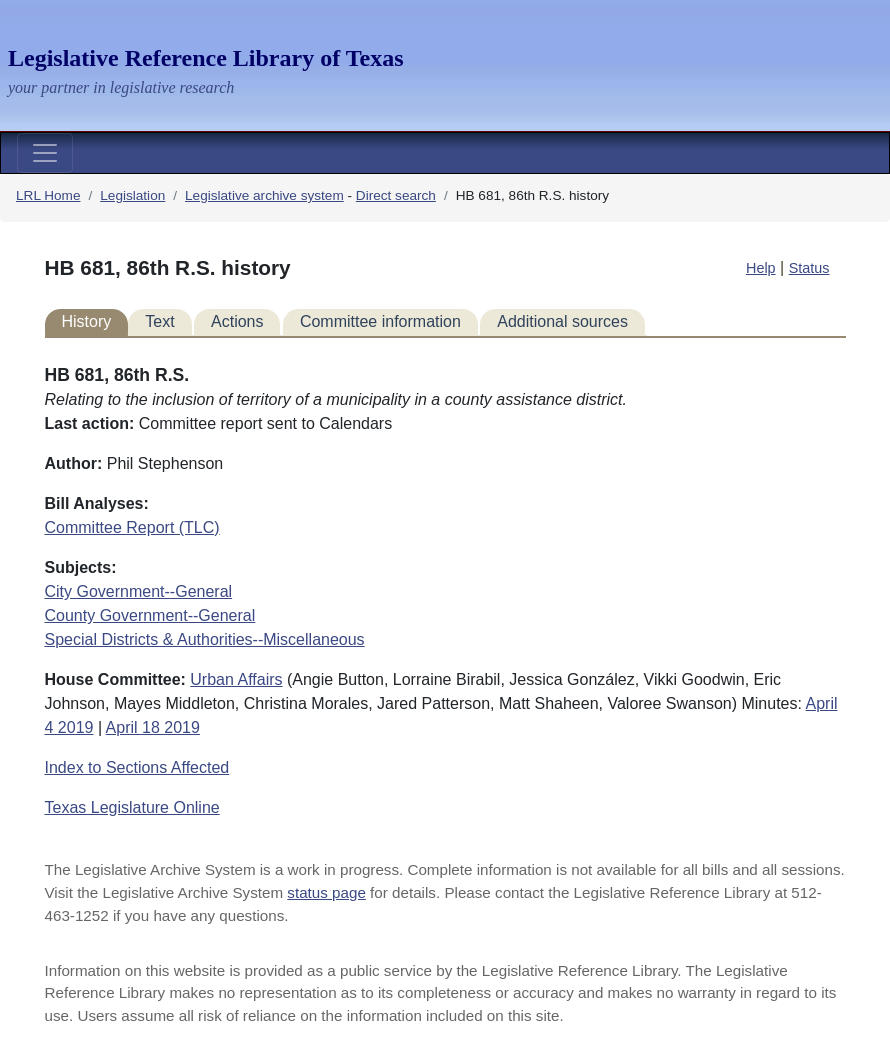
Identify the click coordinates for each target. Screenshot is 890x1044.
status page (326, 892)
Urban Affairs (236, 679)
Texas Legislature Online (132, 807)
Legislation (132, 195)
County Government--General (150, 615)
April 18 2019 (153, 727)
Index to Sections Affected (137, 767)
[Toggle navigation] (45, 153)
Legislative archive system (264, 195)
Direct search (396, 195)
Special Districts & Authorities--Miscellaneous (205, 639)
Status (809, 268)
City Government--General (139, 591)
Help (761, 268)
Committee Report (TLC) (132, 527)
